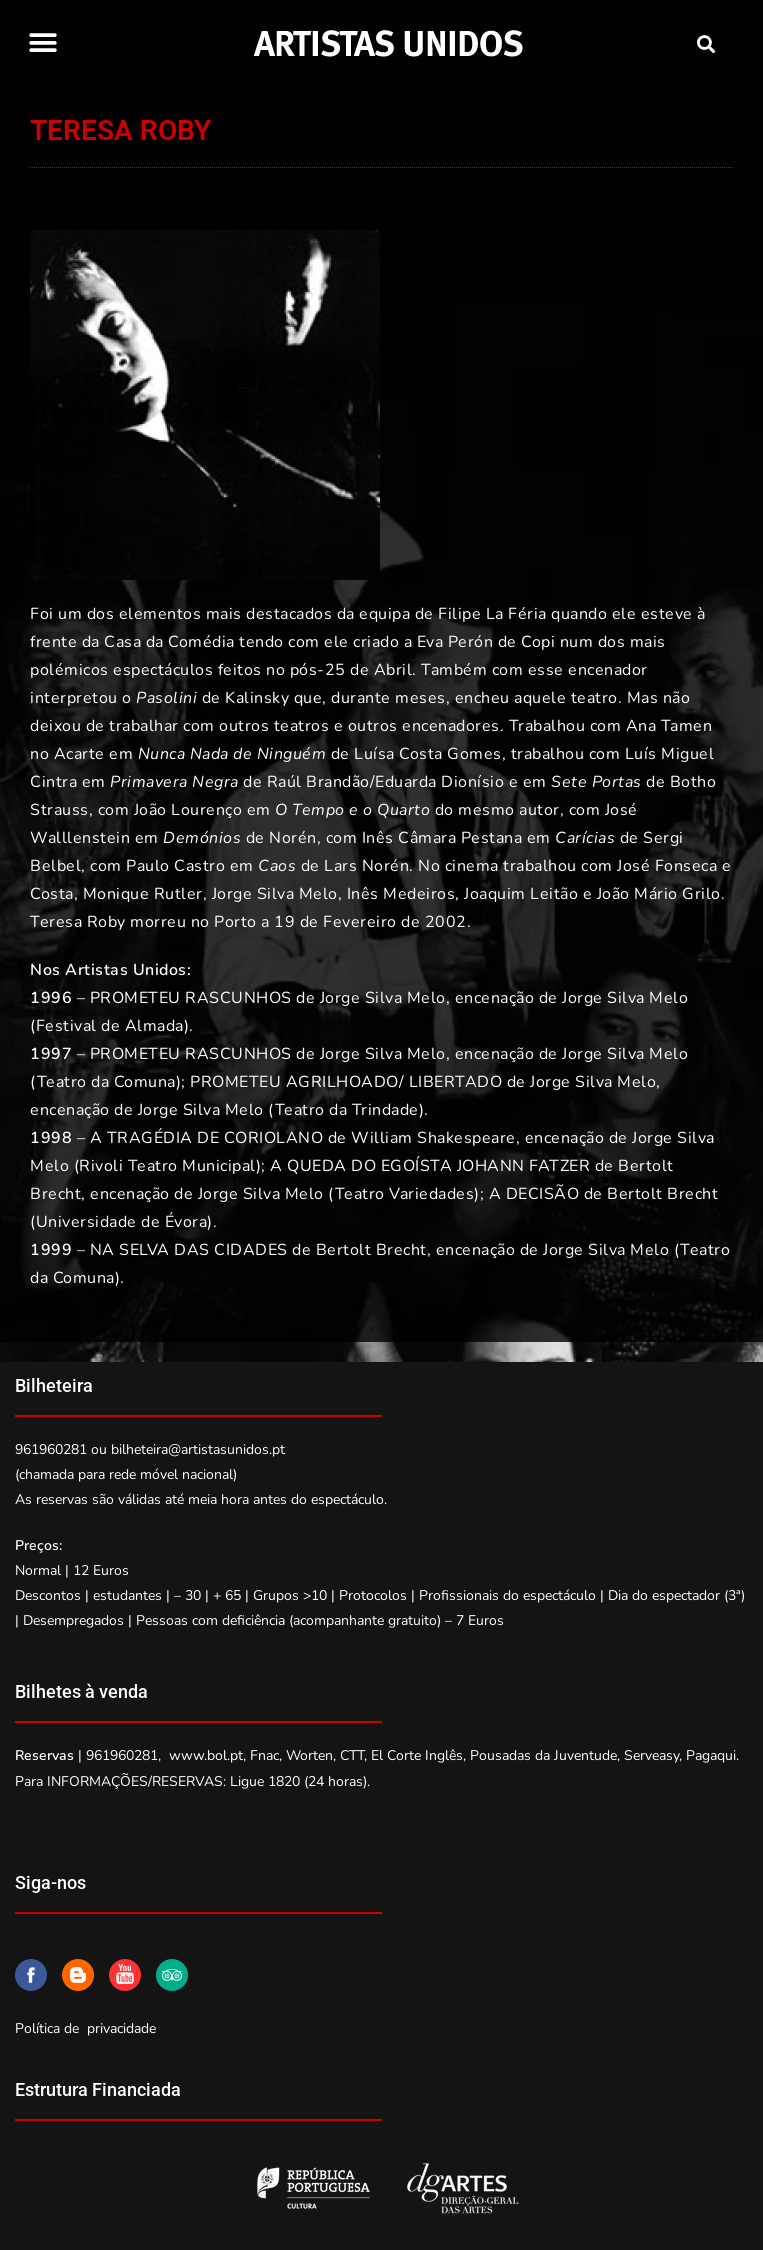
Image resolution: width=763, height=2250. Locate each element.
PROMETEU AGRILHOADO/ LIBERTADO (346, 1082)
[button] (42, 42)
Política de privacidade (85, 2028)
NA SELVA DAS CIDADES (189, 1250)
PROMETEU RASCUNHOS (191, 998)
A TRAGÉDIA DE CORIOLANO (207, 1138)
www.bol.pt (206, 1755)
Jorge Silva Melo (275, 894)
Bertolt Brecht (661, 1194)
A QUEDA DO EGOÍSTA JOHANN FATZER (430, 1166)
